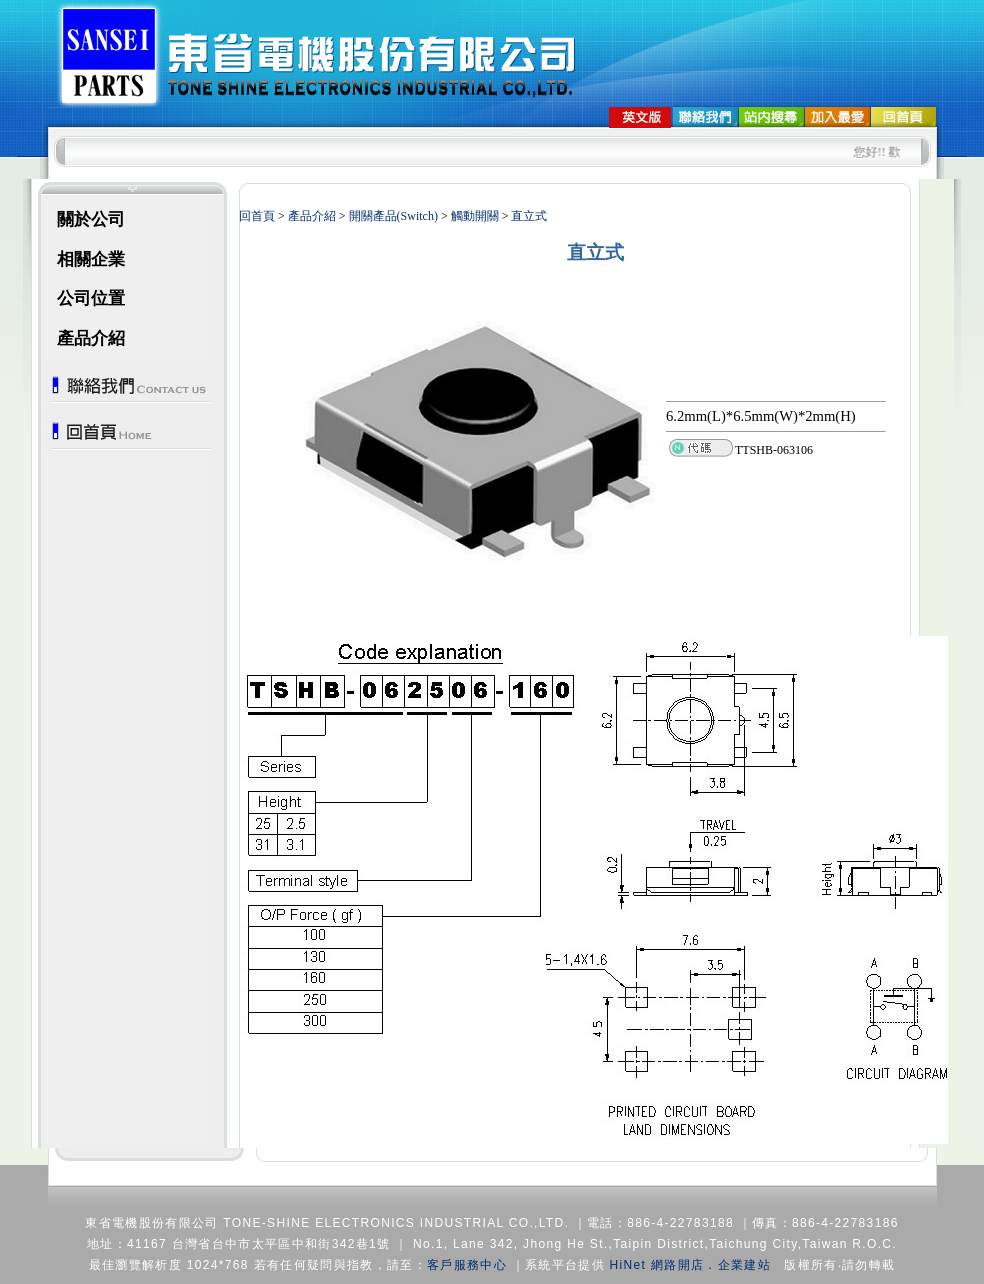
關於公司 (91, 219)
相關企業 (91, 259)
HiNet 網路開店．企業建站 (690, 1265)
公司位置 (91, 298)
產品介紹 (91, 338)
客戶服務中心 (467, 1265)
